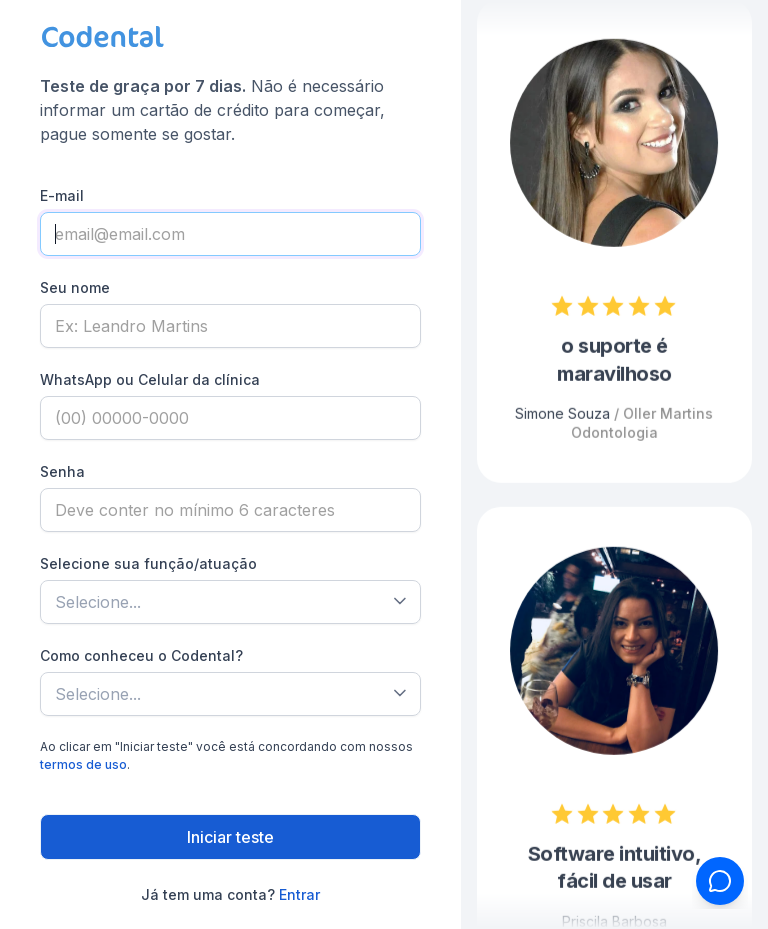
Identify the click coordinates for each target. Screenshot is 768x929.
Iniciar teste (230, 837)
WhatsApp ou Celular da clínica (150, 379)
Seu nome (75, 287)
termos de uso (83, 764)
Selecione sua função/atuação (148, 563)
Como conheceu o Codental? (141, 655)
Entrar (299, 894)
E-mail (62, 195)
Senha (62, 471)
